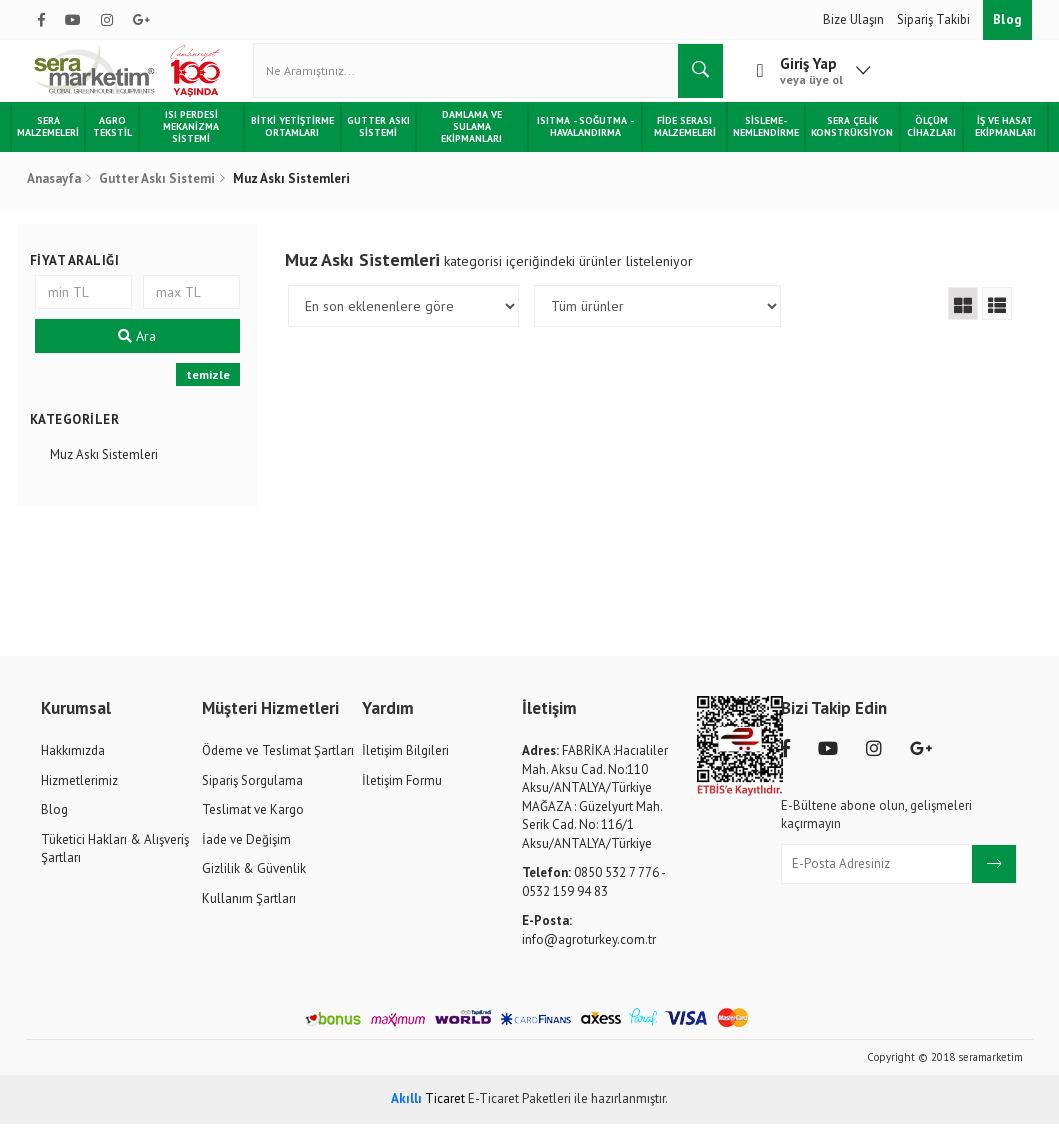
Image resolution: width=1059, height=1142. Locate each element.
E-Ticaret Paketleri (519, 1117)
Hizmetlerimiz (79, 798)
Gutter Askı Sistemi (382, 145)
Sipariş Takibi (935, 19)
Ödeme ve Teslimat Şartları (278, 768)
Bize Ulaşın (855, 19)
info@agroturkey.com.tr (589, 949)
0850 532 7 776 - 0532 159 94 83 (593, 901)
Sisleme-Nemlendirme (756, 145)
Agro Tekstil (127, 145)
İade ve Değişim (246, 857)
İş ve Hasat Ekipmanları (990, 145)
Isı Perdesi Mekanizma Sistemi (203, 145)
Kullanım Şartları (249, 916)
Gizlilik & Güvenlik (254, 887)
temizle (213, 393)
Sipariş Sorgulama (252, 798)
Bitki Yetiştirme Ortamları (300, 145)
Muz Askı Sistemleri (113, 473)
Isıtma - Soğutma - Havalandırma (580, 145)
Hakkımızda (73, 768)
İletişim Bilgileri (405, 768)
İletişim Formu (402, 798)
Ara (145, 355)
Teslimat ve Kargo (253, 827)
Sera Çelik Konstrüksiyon (842, 145)
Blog (1007, 19)
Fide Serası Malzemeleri (677, 145)
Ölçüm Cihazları (919, 145)
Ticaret (428, 1117)
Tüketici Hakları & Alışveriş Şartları (115, 867)
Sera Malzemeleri (64, 145)
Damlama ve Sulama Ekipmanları (472, 145)
